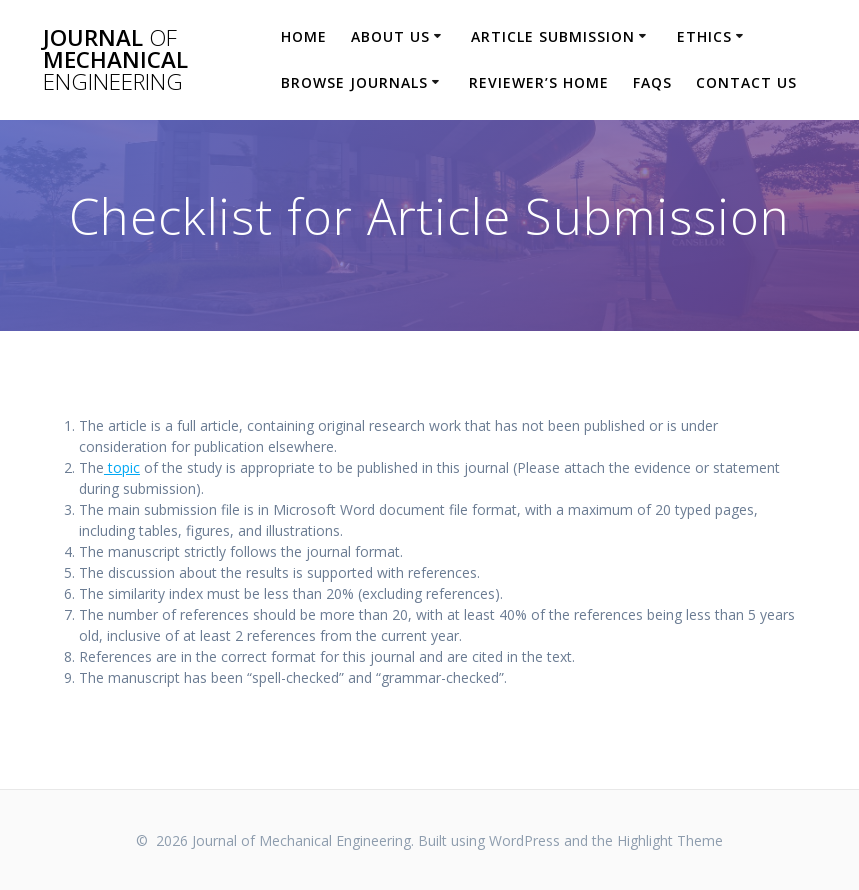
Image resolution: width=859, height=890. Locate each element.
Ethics (704, 36)
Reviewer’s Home (539, 82)
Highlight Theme (670, 840)
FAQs (652, 82)
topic (122, 467)
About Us (390, 36)
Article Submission (553, 36)
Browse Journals (354, 82)
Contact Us (746, 82)
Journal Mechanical (115, 60)
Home (304, 36)
